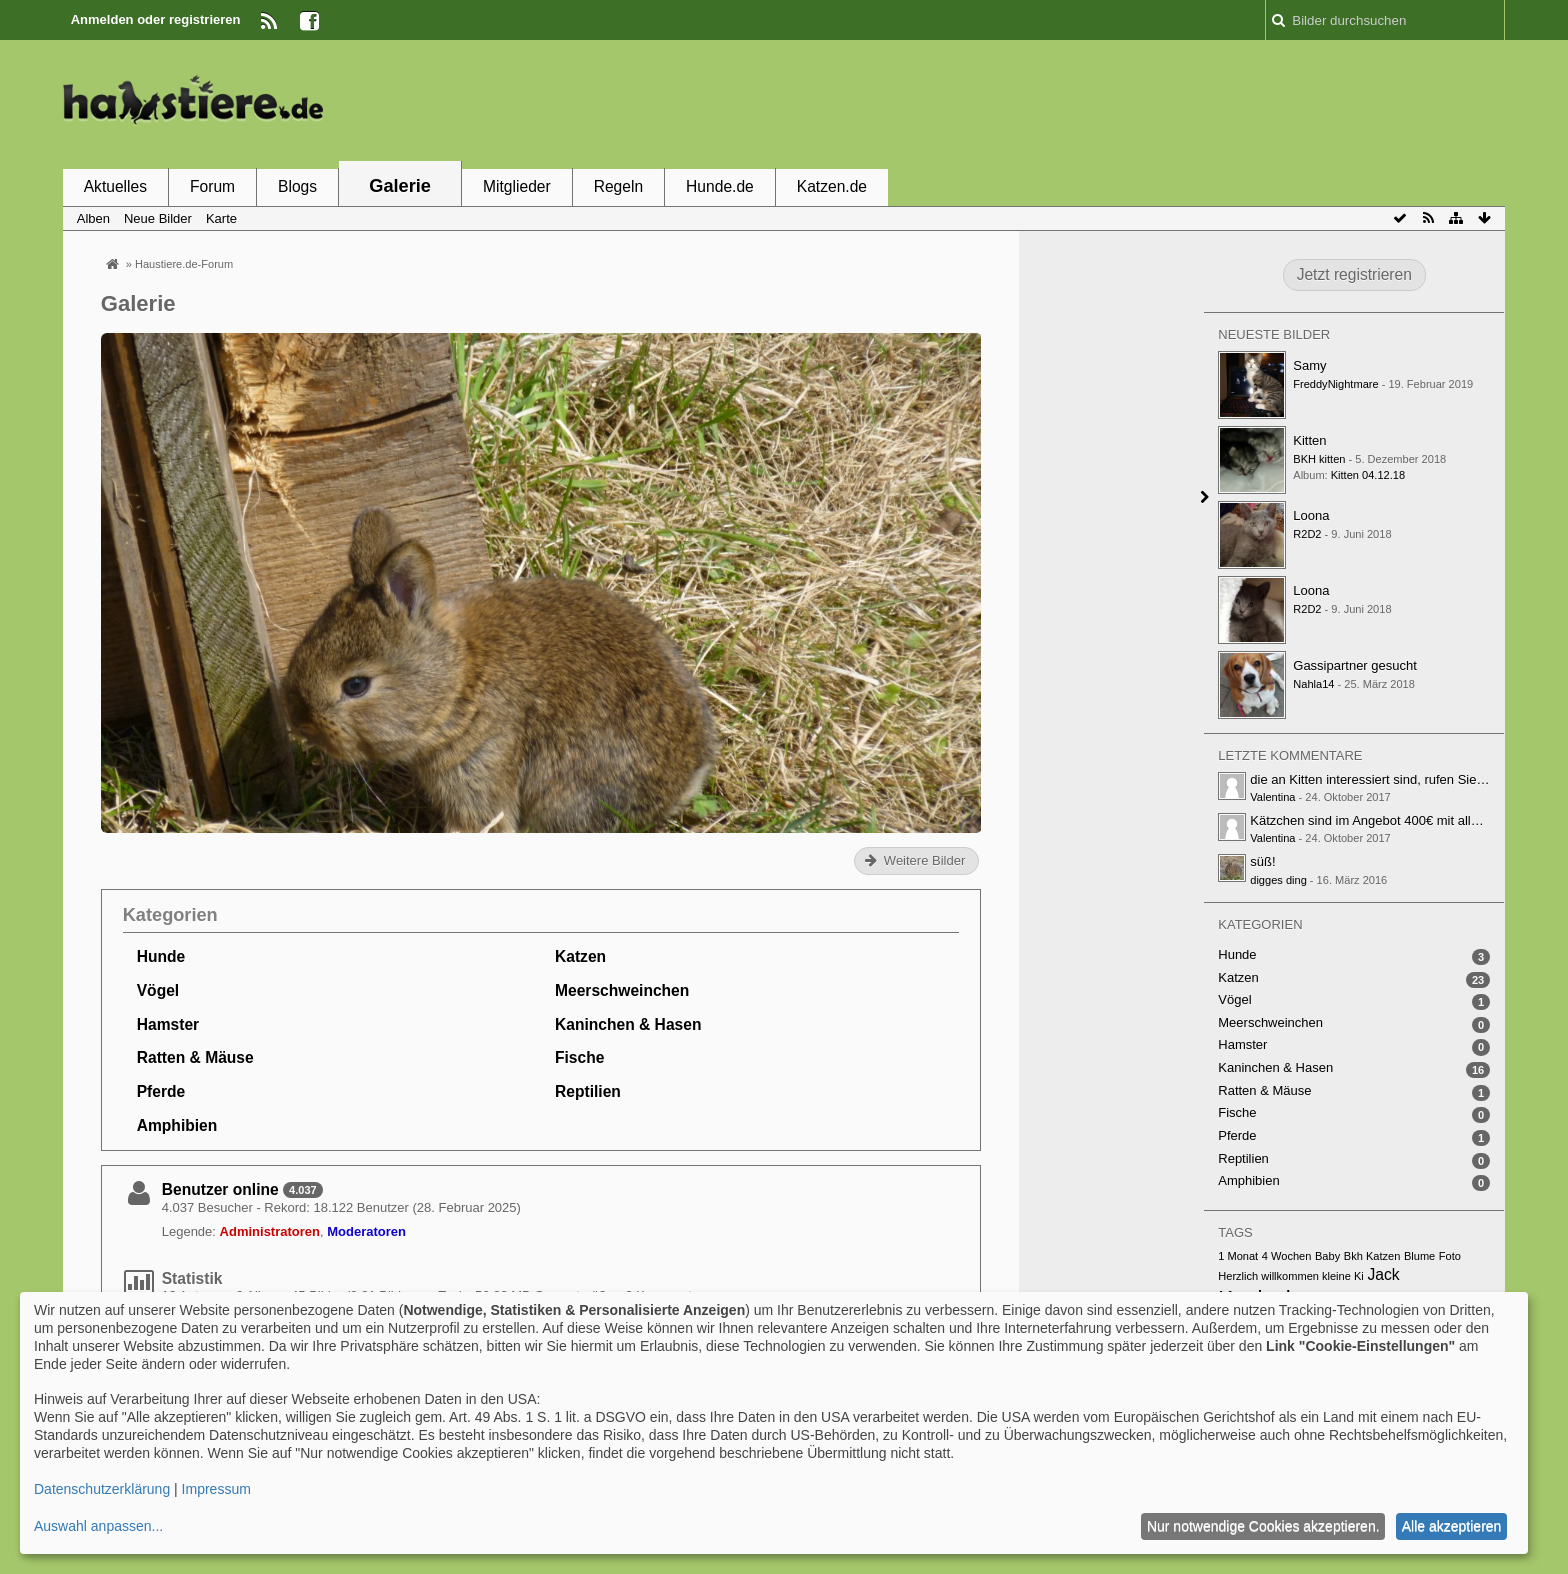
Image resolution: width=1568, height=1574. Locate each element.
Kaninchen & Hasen (628, 1024)
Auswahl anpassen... (98, 1526)
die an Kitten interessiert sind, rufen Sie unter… (1386, 779)
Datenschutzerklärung (102, 1489)
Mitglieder (517, 186)
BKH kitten (1319, 459)
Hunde (161, 956)
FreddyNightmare (1335, 384)
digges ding (1278, 880)
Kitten (1309, 440)
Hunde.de (720, 186)
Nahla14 (1313, 684)
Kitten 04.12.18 (1368, 475)
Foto (1450, 1256)
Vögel (158, 990)
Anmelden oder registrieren (156, 19)
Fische (579, 1057)
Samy (1309, 365)
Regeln (618, 186)
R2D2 (1307, 534)
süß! (1262, 861)
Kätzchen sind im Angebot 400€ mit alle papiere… (1394, 820)
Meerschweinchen (622, 990)
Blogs (297, 186)
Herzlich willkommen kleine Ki (1291, 1276)
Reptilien (588, 1091)
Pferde (161, 1091)
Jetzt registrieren (1354, 274)
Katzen (580, 956)
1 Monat (1238, 1256)
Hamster (168, 1024)
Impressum (216, 1489)
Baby (1327, 1256)
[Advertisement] (1141, 103)
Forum (212, 186)
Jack (1383, 1274)
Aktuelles (115, 186)
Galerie (400, 186)
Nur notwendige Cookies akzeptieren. (1263, 1526)
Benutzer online (220, 1189)
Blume (1419, 1256)
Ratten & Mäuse (195, 1057)
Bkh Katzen (1372, 1256)
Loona (1311, 515)
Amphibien (177, 1125)
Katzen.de (832, 186)
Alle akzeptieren (1452, 1526)
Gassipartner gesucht (1355, 665)
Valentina (1272, 797)
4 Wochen (1287, 1256)
